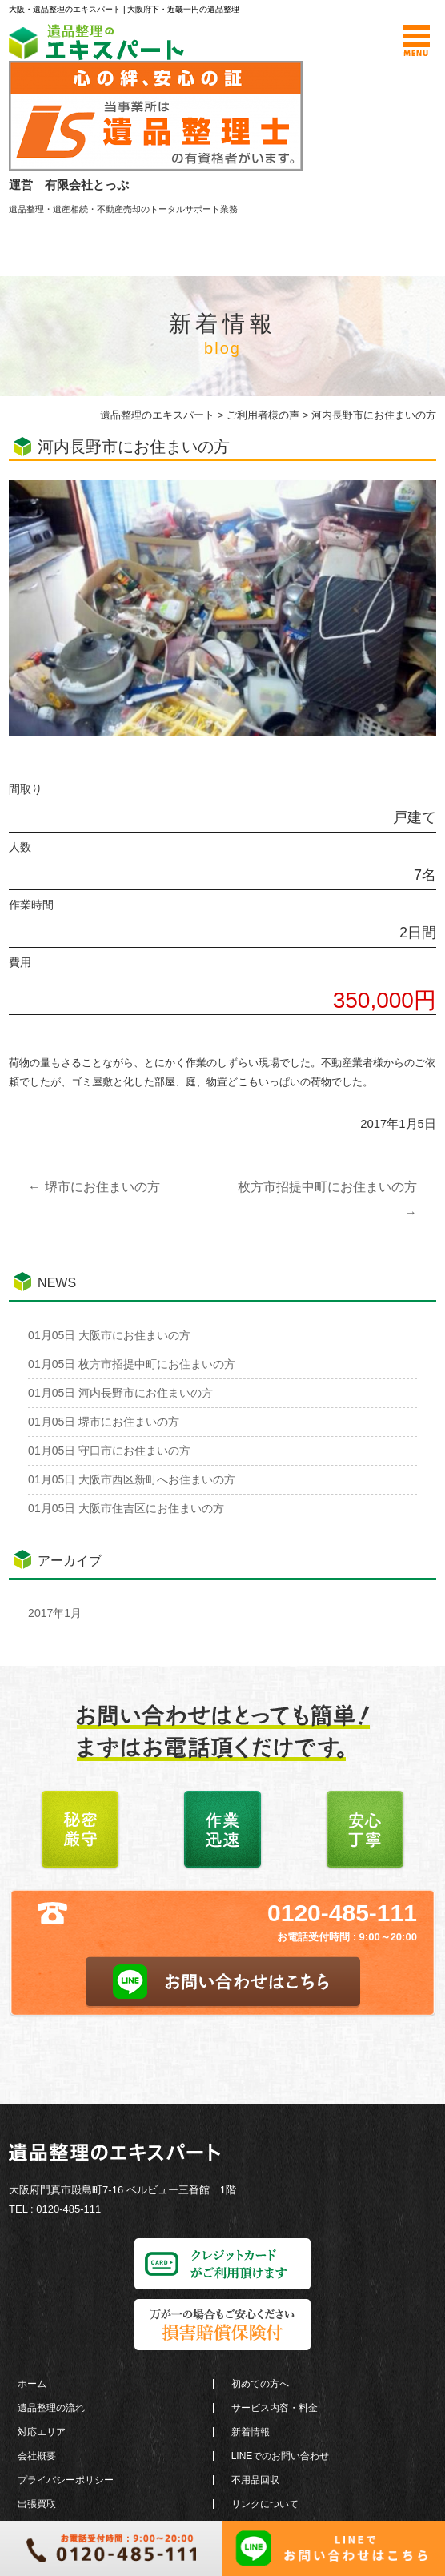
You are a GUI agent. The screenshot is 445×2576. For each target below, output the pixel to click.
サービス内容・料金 (274, 2407)
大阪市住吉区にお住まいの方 (126, 1508)
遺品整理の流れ (51, 2407)
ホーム (32, 2383)
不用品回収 (255, 2480)
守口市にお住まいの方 (109, 1450)
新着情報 (250, 2432)
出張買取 (37, 2504)
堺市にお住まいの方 (93, 1187)
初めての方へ (260, 2383)
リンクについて (265, 2504)
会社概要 (37, 2456)
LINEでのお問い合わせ (280, 2456)
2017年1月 (55, 1613)
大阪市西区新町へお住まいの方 (131, 1479)
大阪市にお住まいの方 (109, 1335)
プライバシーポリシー (66, 2480)
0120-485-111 (342, 1913)
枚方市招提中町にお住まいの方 (131, 1364)
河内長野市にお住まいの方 (120, 1392)
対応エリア (42, 2432)
